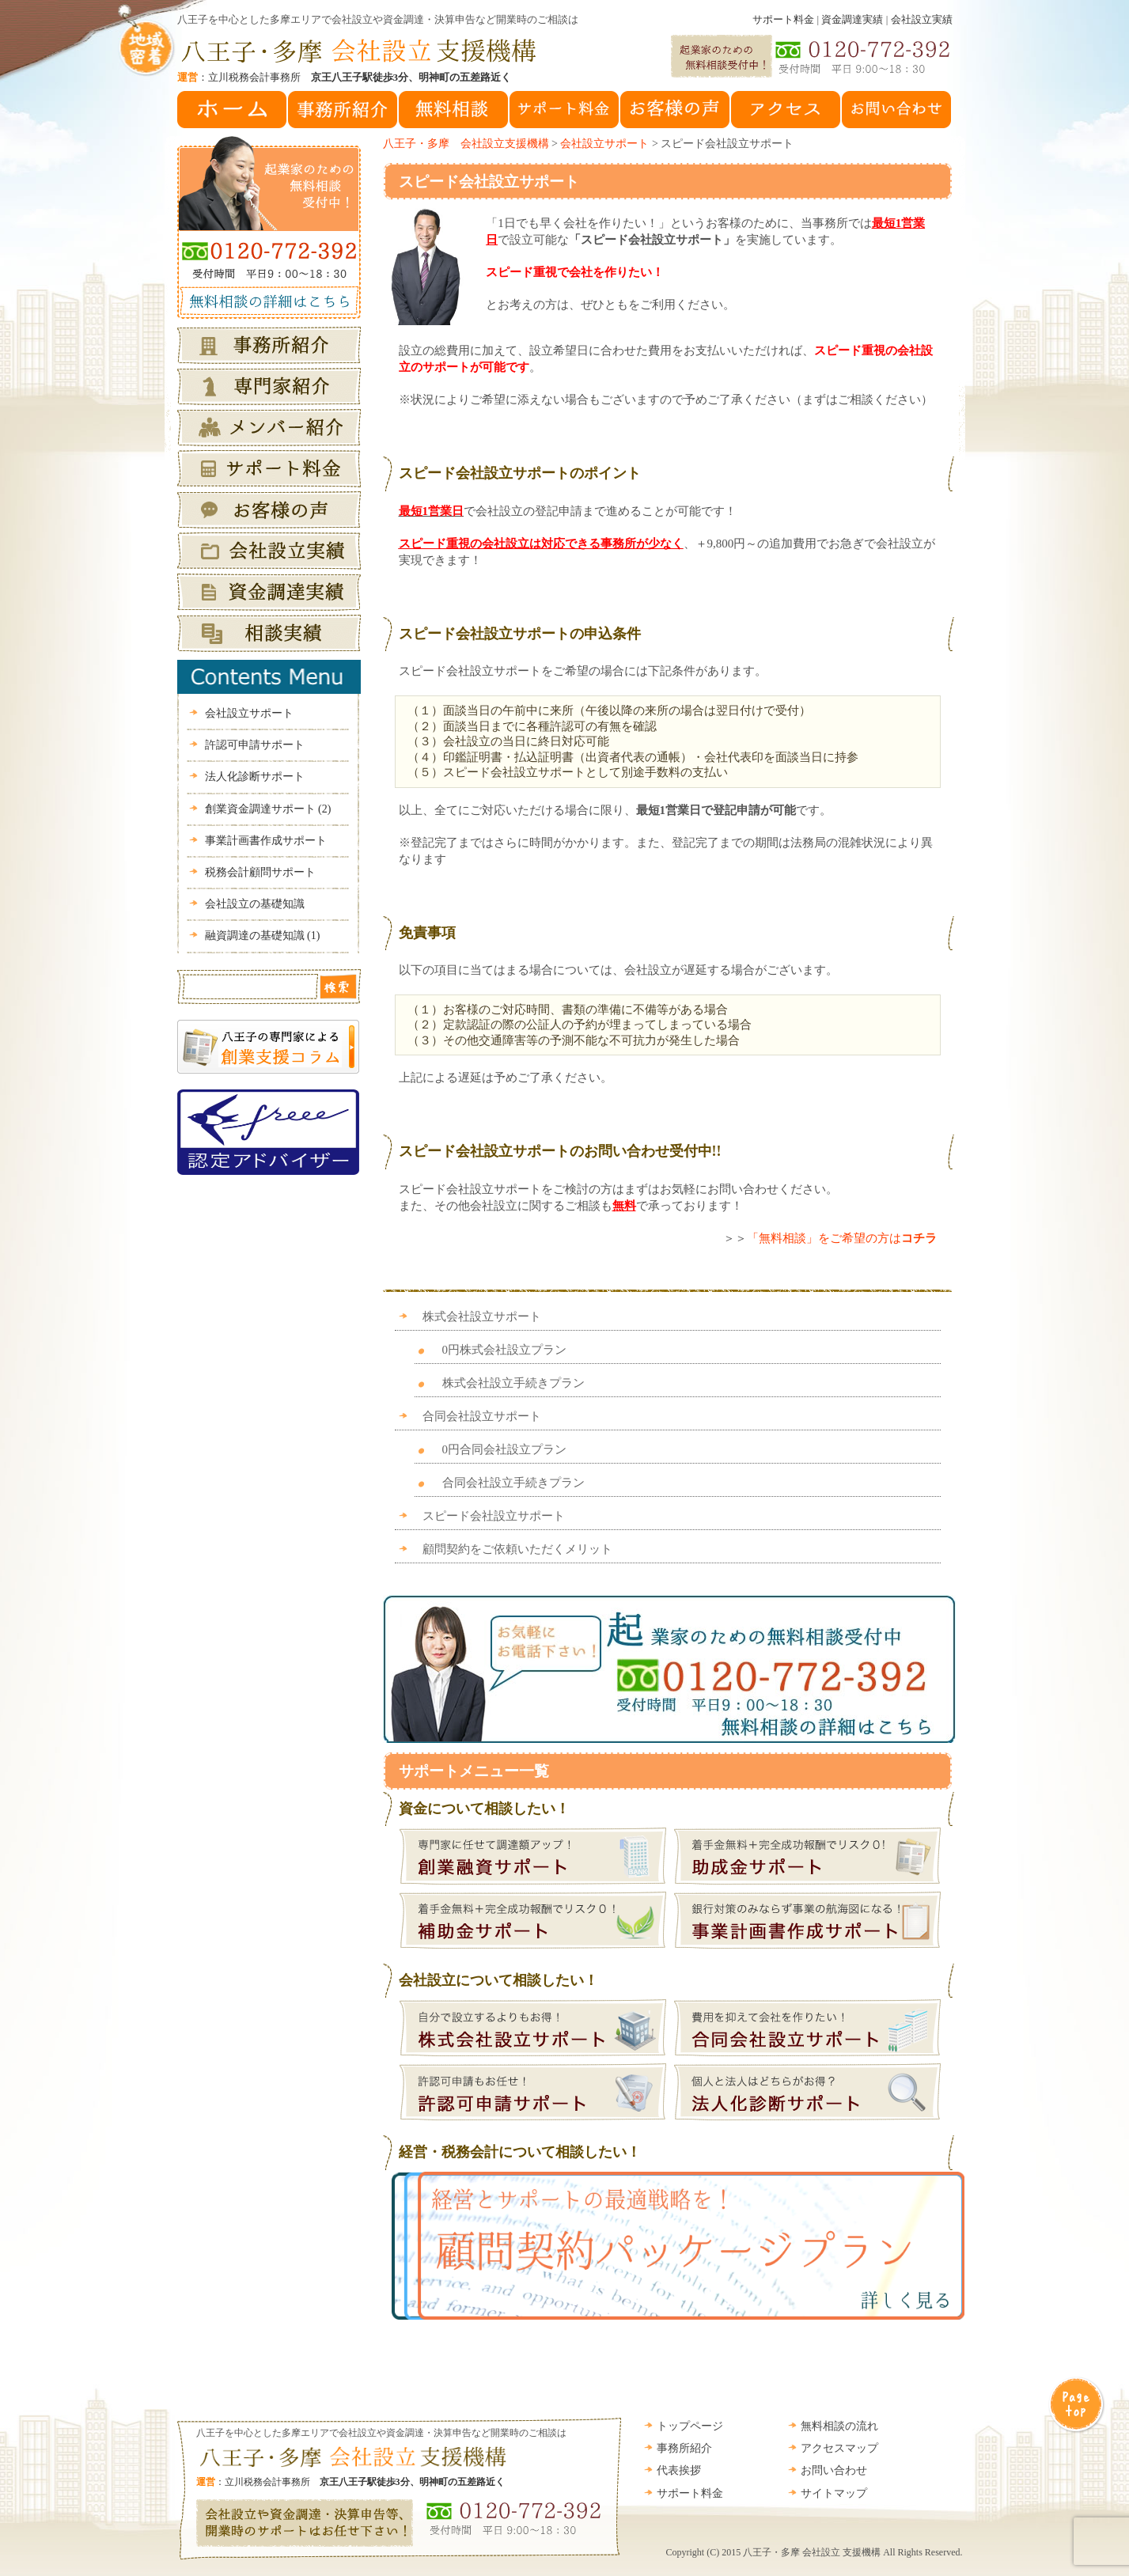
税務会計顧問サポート (260, 872)
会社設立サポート (604, 144)
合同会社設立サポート (481, 1416)
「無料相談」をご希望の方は (842, 1238)
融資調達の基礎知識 (262, 935)
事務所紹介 (684, 2448)
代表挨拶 (679, 2470)
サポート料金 (783, 19)
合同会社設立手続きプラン (513, 1482)
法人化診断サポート (255, 776)
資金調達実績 (852, 19)
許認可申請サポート (255, 745)
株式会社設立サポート (481, 1316)
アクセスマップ (839, 2448)
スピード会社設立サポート (489, 181)
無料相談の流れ (839, 2426)
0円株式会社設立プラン (504, 1349)
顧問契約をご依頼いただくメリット (517, 1549)
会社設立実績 (922, 19)
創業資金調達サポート (268, 809)
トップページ (690, 2426)
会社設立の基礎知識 (255, 904)
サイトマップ (834, 2493)
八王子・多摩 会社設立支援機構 (466, 144)
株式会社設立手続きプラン (513, 1383)
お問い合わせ (834, 2470)
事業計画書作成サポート (266, 841)
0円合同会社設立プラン (504, 1449)
